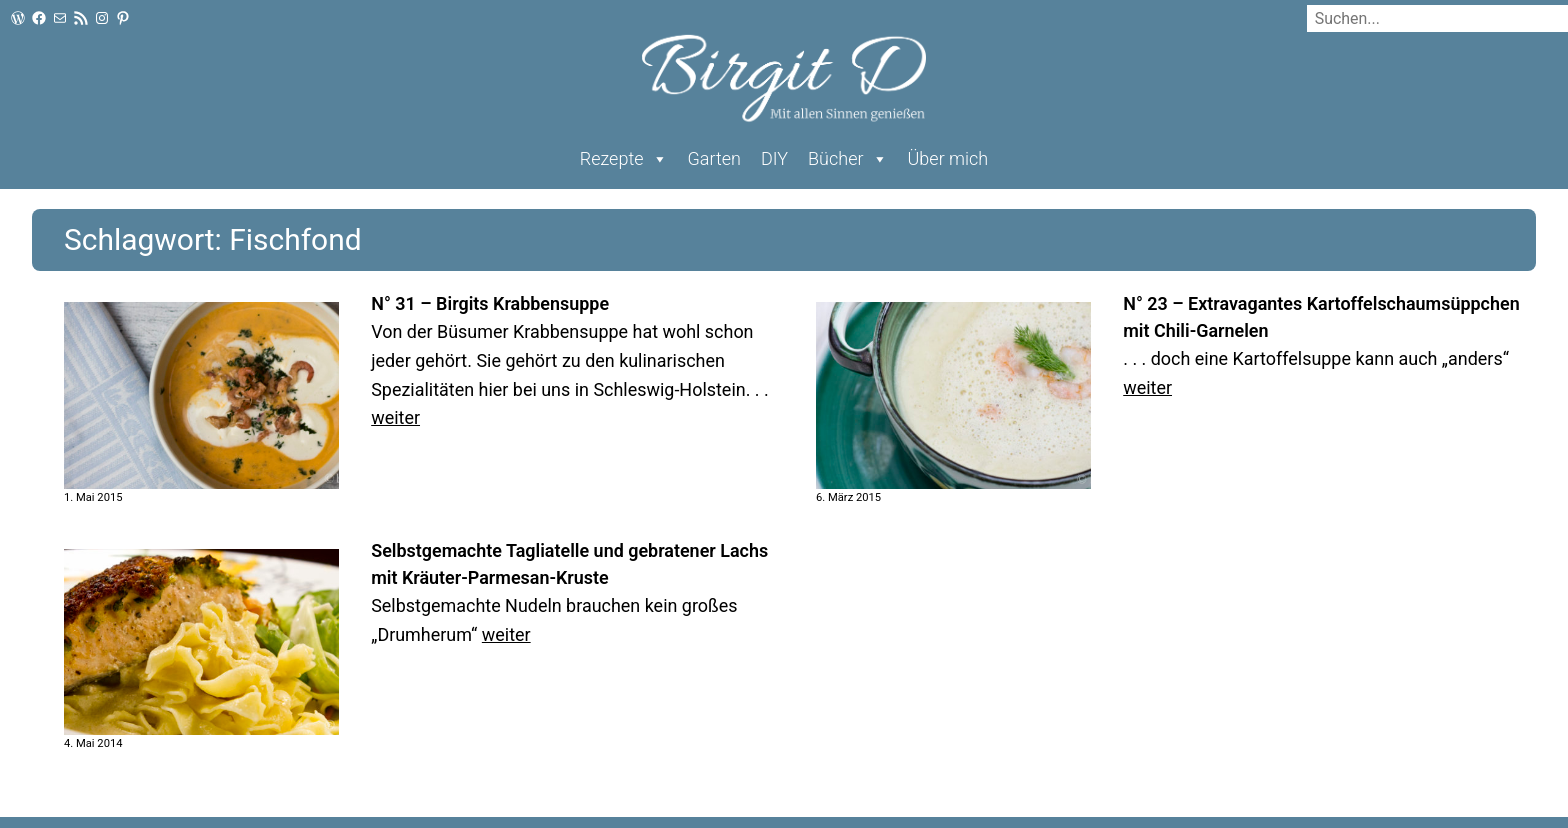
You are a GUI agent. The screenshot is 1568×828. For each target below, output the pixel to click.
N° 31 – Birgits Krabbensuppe (490, 303)
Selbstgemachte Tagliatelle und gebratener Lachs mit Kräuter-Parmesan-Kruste (569, 564)
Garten (714, 158)
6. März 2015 (848, 497)
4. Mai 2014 (93, 743)
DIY (774, 158)
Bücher (847, 159)
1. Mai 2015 (93, 497)
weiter (395, 417)
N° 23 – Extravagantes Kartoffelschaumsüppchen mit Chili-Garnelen (1321, 317)
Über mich (948, 158)
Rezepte (624, 159)
